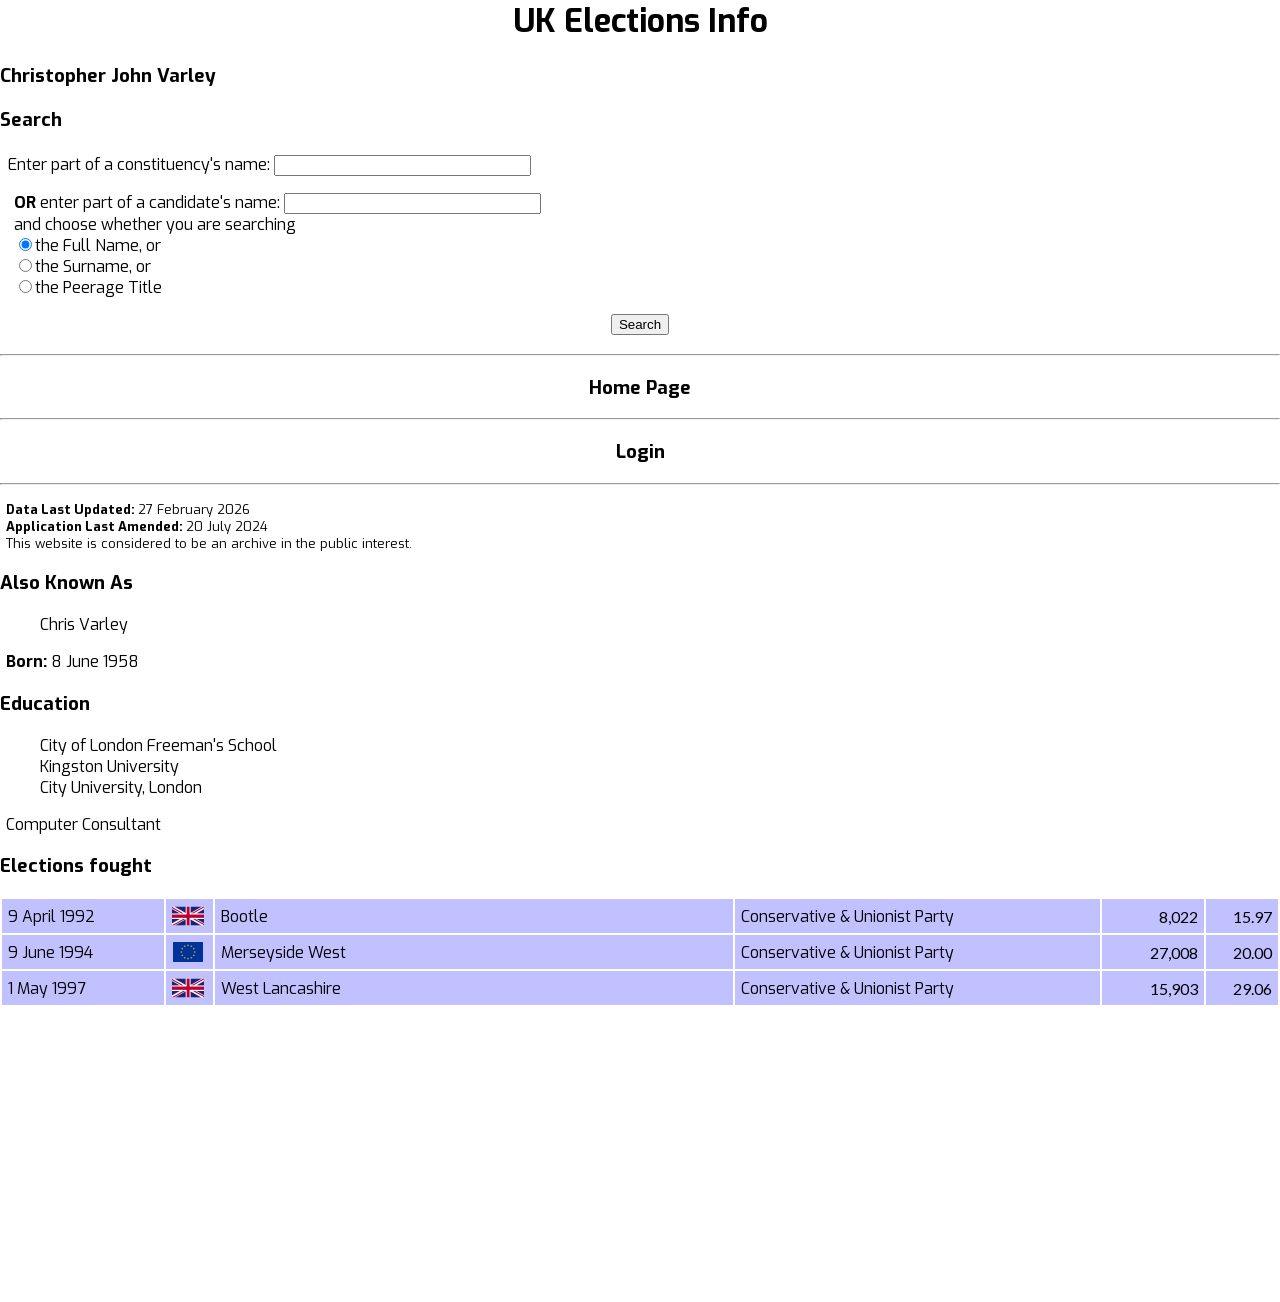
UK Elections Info (640, 21)
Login (640, 451)
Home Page (640, 387)
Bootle (244, 916)
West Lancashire (281, 988)
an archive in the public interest (310, 543)
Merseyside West (283, 952)
